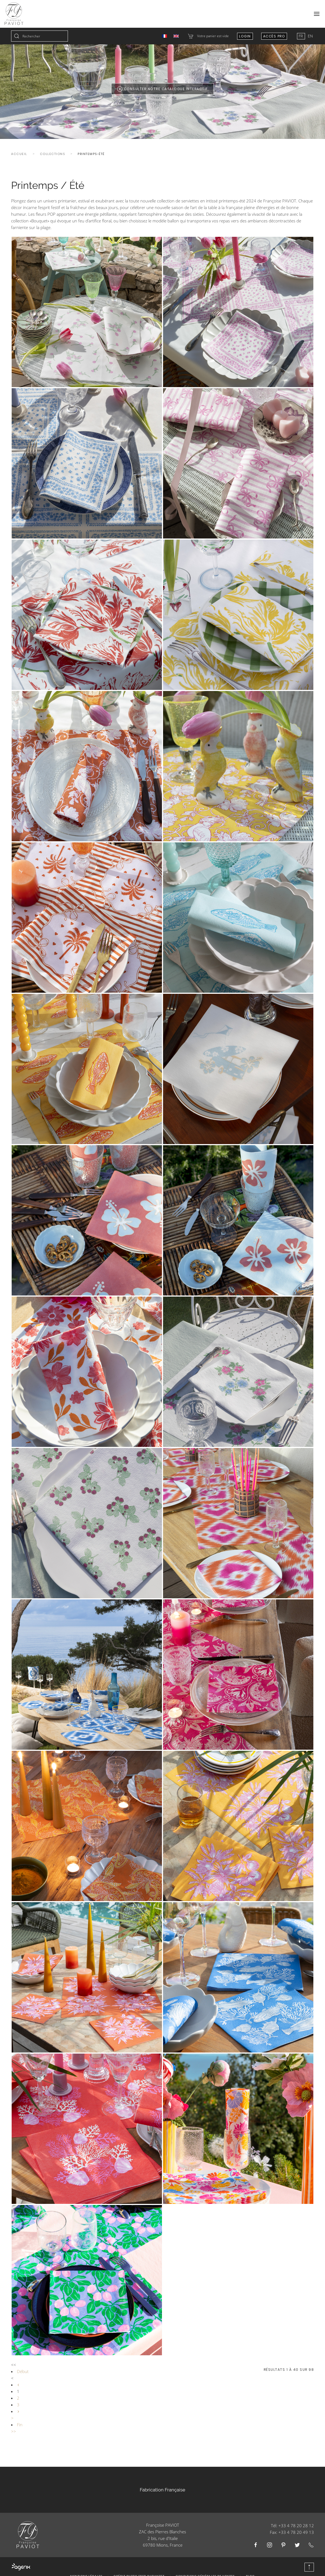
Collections (52, 154)
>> (13, 2431)
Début (23, 2371)
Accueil (19, 154)
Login (245, 36)
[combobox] (39, 36)
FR (301, 36)
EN (310, 36)
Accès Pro (274, 36)
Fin (19, 2424)
